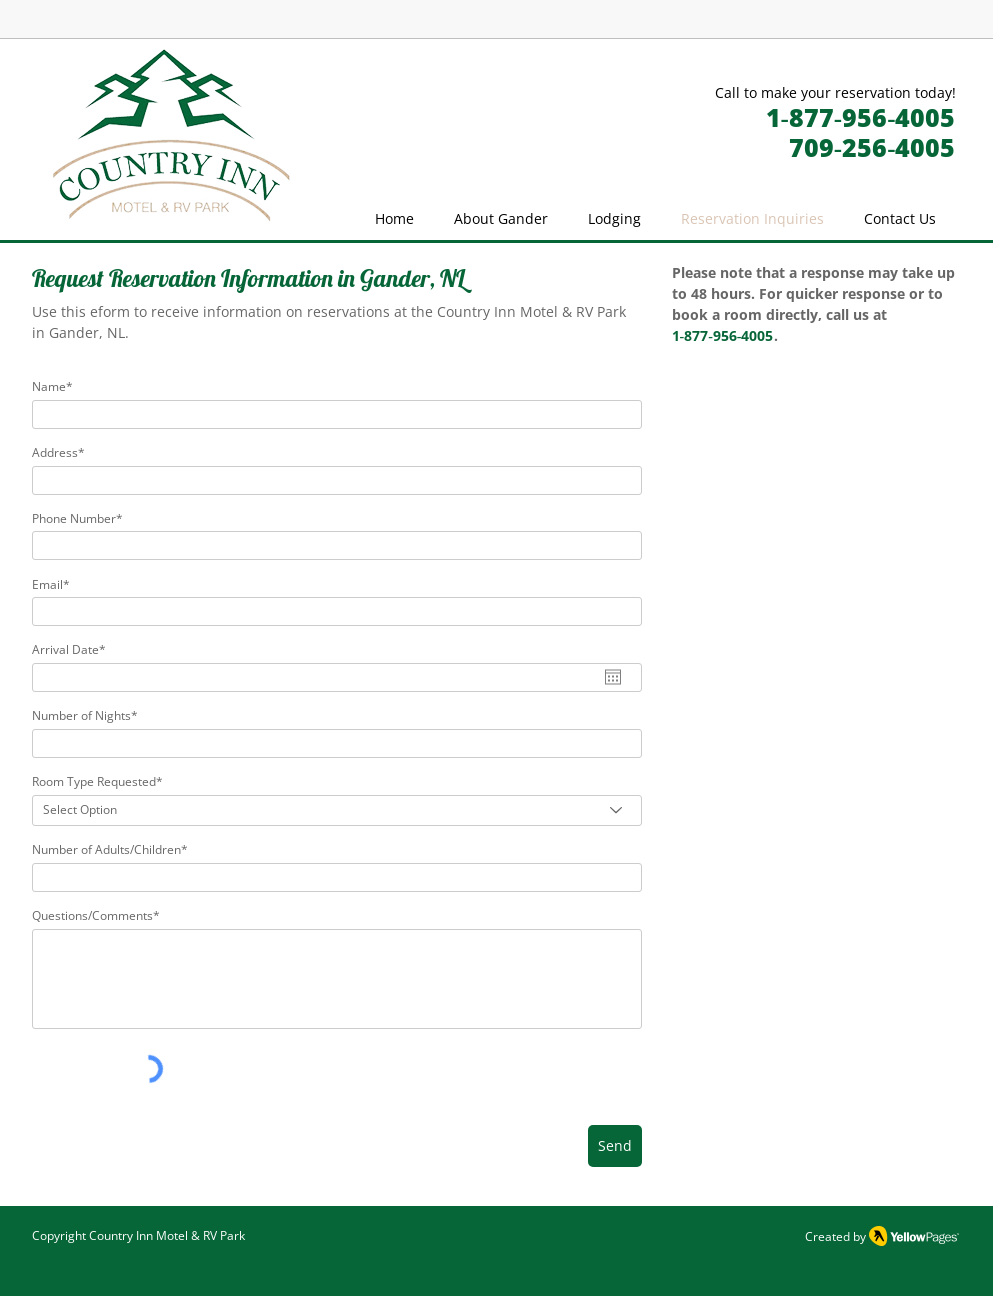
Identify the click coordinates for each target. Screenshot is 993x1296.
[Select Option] (337, 810)
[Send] (615, 1146)
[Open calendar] (613, 677)
